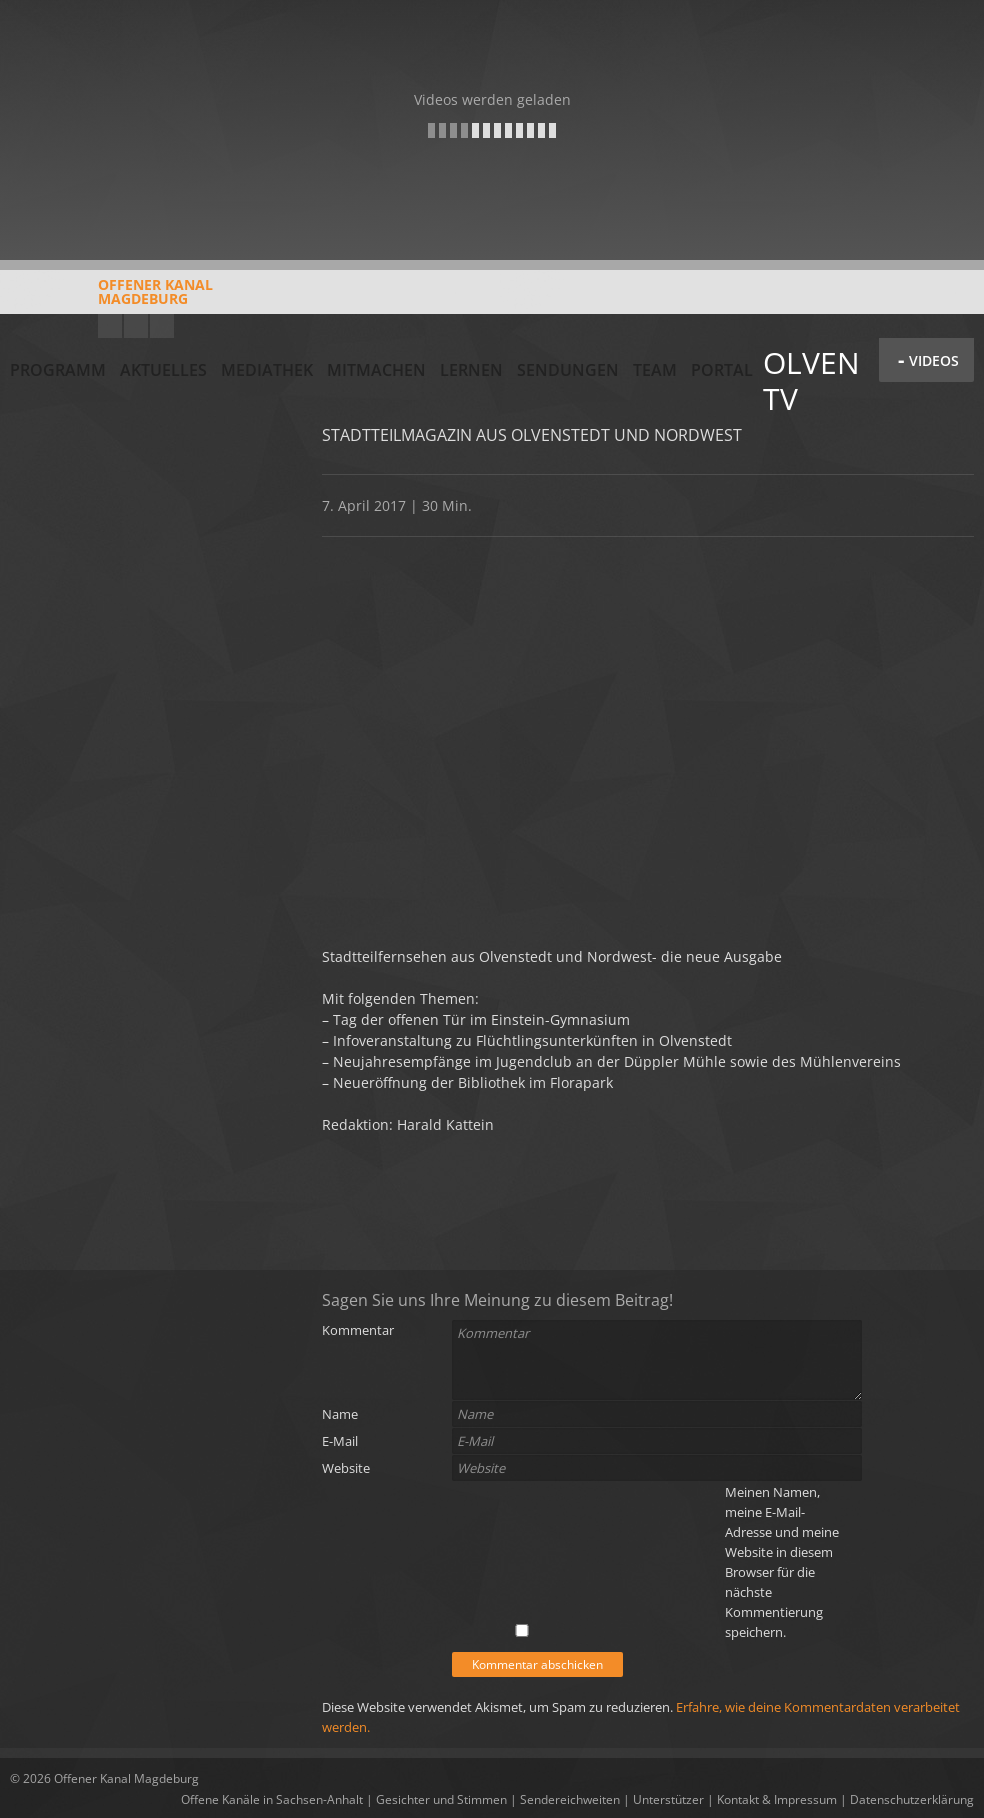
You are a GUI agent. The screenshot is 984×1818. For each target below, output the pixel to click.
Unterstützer (668, 1799)
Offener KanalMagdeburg (111, 299)
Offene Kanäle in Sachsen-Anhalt (272, 1799)
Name (340, 1414)
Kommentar (358, 1330)
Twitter (162, 326)
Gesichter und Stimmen (441, 1799)
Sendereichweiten (570, 1799)
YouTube (110, 326)
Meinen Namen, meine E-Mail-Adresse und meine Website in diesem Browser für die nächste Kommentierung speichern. (782, 1562)
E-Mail (340, 1441)
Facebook (136, 326)
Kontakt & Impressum (777, 1799)
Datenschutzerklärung (912, 1799)
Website (346, 1468)
